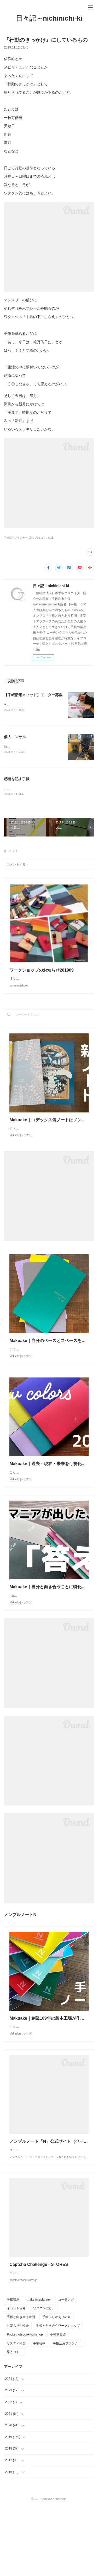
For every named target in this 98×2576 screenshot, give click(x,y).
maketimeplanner (39, 2368)
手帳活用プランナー (67, 2412)
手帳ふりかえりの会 (56, 2385)
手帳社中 (39, 2412)
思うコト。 (14, 2420)
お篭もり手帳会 (18, 2394)
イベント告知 (16, 2377)
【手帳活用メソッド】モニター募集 (33, 695)
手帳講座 (13, 2368)
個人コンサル (15, 737)
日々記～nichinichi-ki (49, 18)
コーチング (66, 2368)
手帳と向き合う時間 (21, 2385)
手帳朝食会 (58, 2403)
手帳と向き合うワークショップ (58, 2394)
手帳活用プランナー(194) (18, 537)
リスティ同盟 (16, 2412)
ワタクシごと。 (44, 2377)
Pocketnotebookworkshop (25, 2403)
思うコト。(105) (44, 537)
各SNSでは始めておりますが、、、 (29, 705)
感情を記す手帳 (17, 779)
